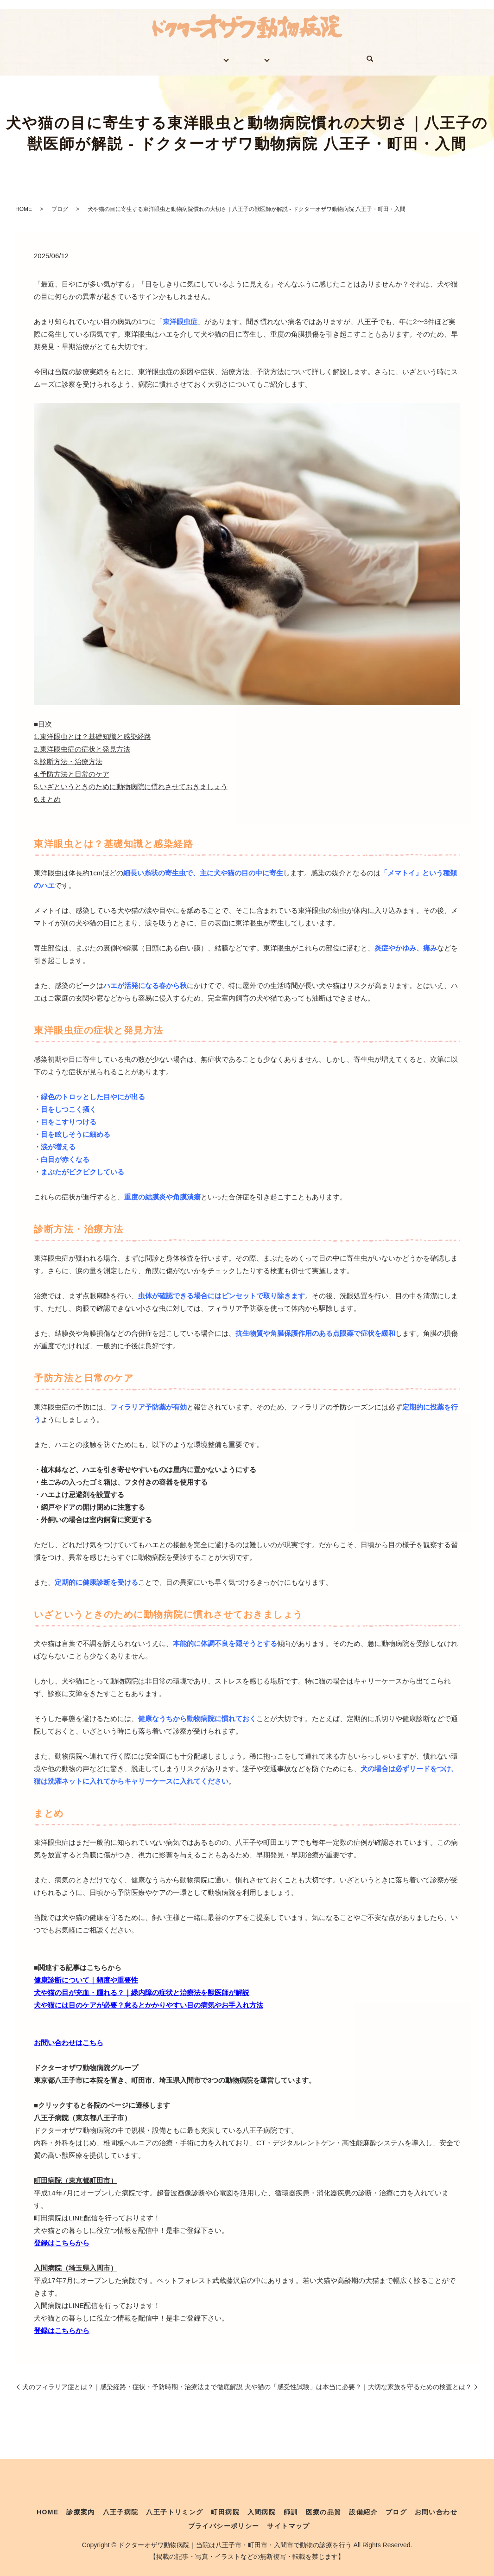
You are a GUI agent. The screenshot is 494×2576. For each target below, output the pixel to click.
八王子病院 (121, 2506)
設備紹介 (363, 2506)
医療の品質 (324, 2506)
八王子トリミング (174, 2506)
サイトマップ (288, 2519)
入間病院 (261, 2506)
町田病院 (225, 2506)
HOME (105, 55)
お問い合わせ (359, 55)
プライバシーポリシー (224, 2519)
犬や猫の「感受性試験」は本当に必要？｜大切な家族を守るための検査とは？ (358, 2380)
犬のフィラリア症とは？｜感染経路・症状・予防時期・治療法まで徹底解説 (132, 2380)
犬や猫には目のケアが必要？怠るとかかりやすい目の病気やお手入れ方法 (148, 1999)
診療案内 (150, 55)
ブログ (308, 55)
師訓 (291, 2506)
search (399, 56)
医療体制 (257, 55)
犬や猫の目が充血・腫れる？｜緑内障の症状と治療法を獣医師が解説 (141, 1986)
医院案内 (200, 55)
